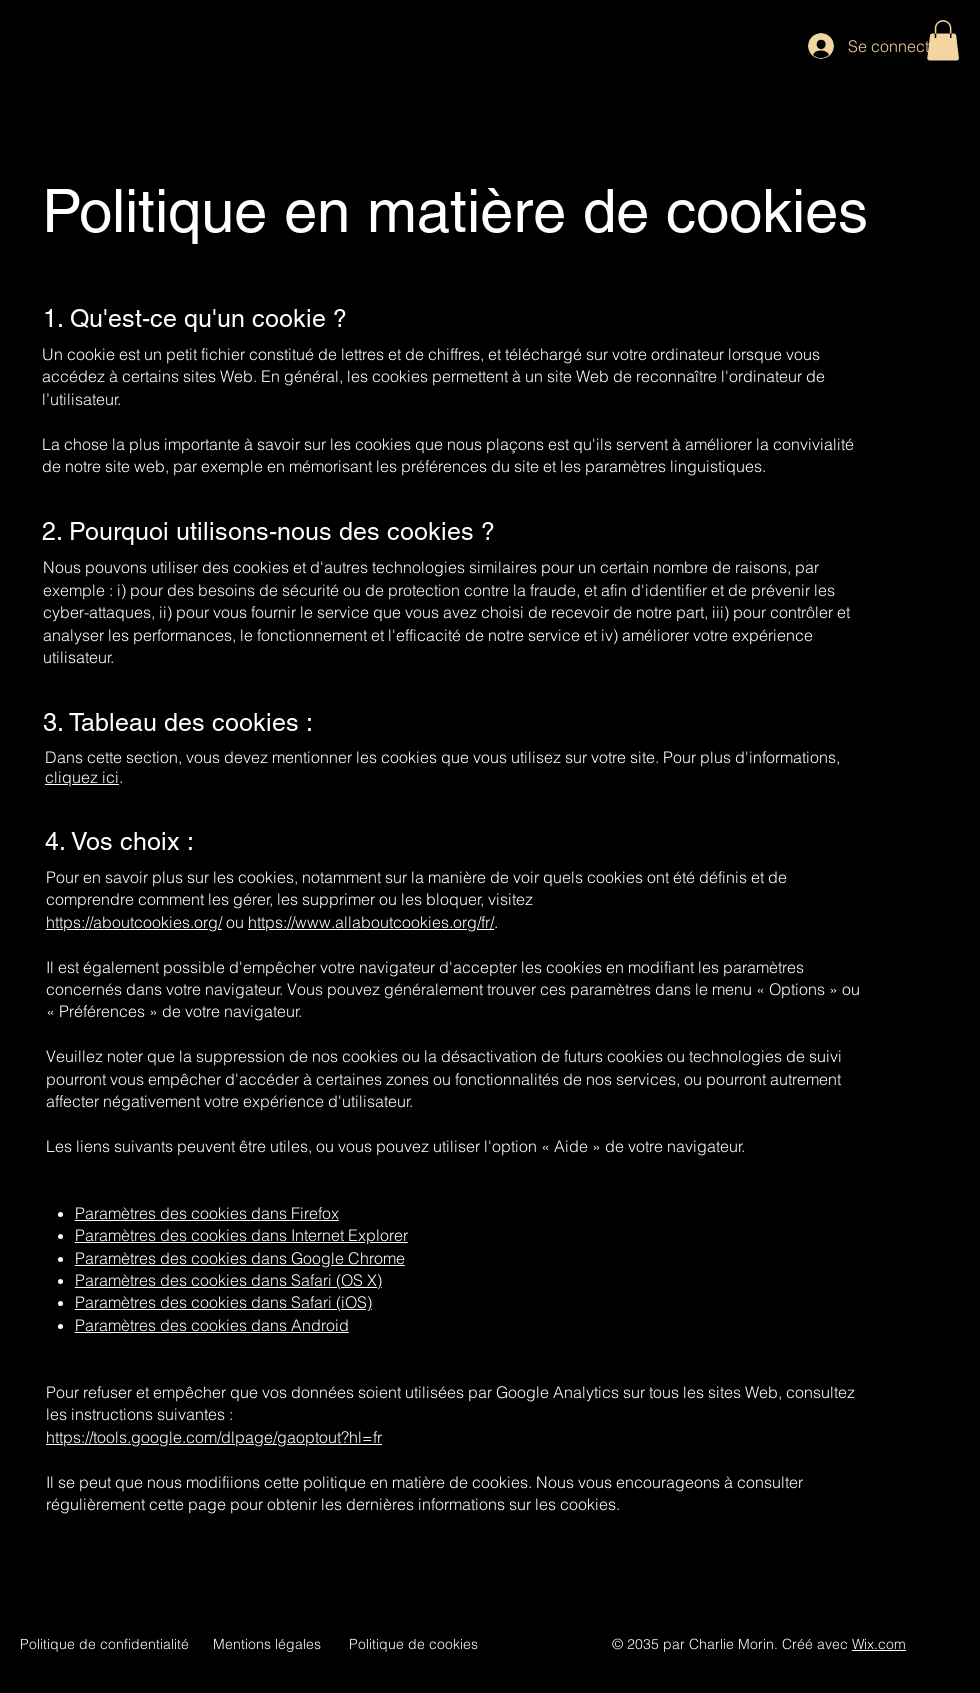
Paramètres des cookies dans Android (212, 1325)
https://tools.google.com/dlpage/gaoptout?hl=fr (214, 1437)
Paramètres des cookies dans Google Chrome (240, 1258)
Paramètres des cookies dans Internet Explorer (241, 1235)
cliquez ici (82, 777)
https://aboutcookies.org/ (134, 922)
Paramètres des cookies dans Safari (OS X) (228, 1280)
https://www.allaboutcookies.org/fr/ (371, 922)
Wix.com (879, 1644)
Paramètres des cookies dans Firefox (207, 1213)
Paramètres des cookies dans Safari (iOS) (223, 1302)
